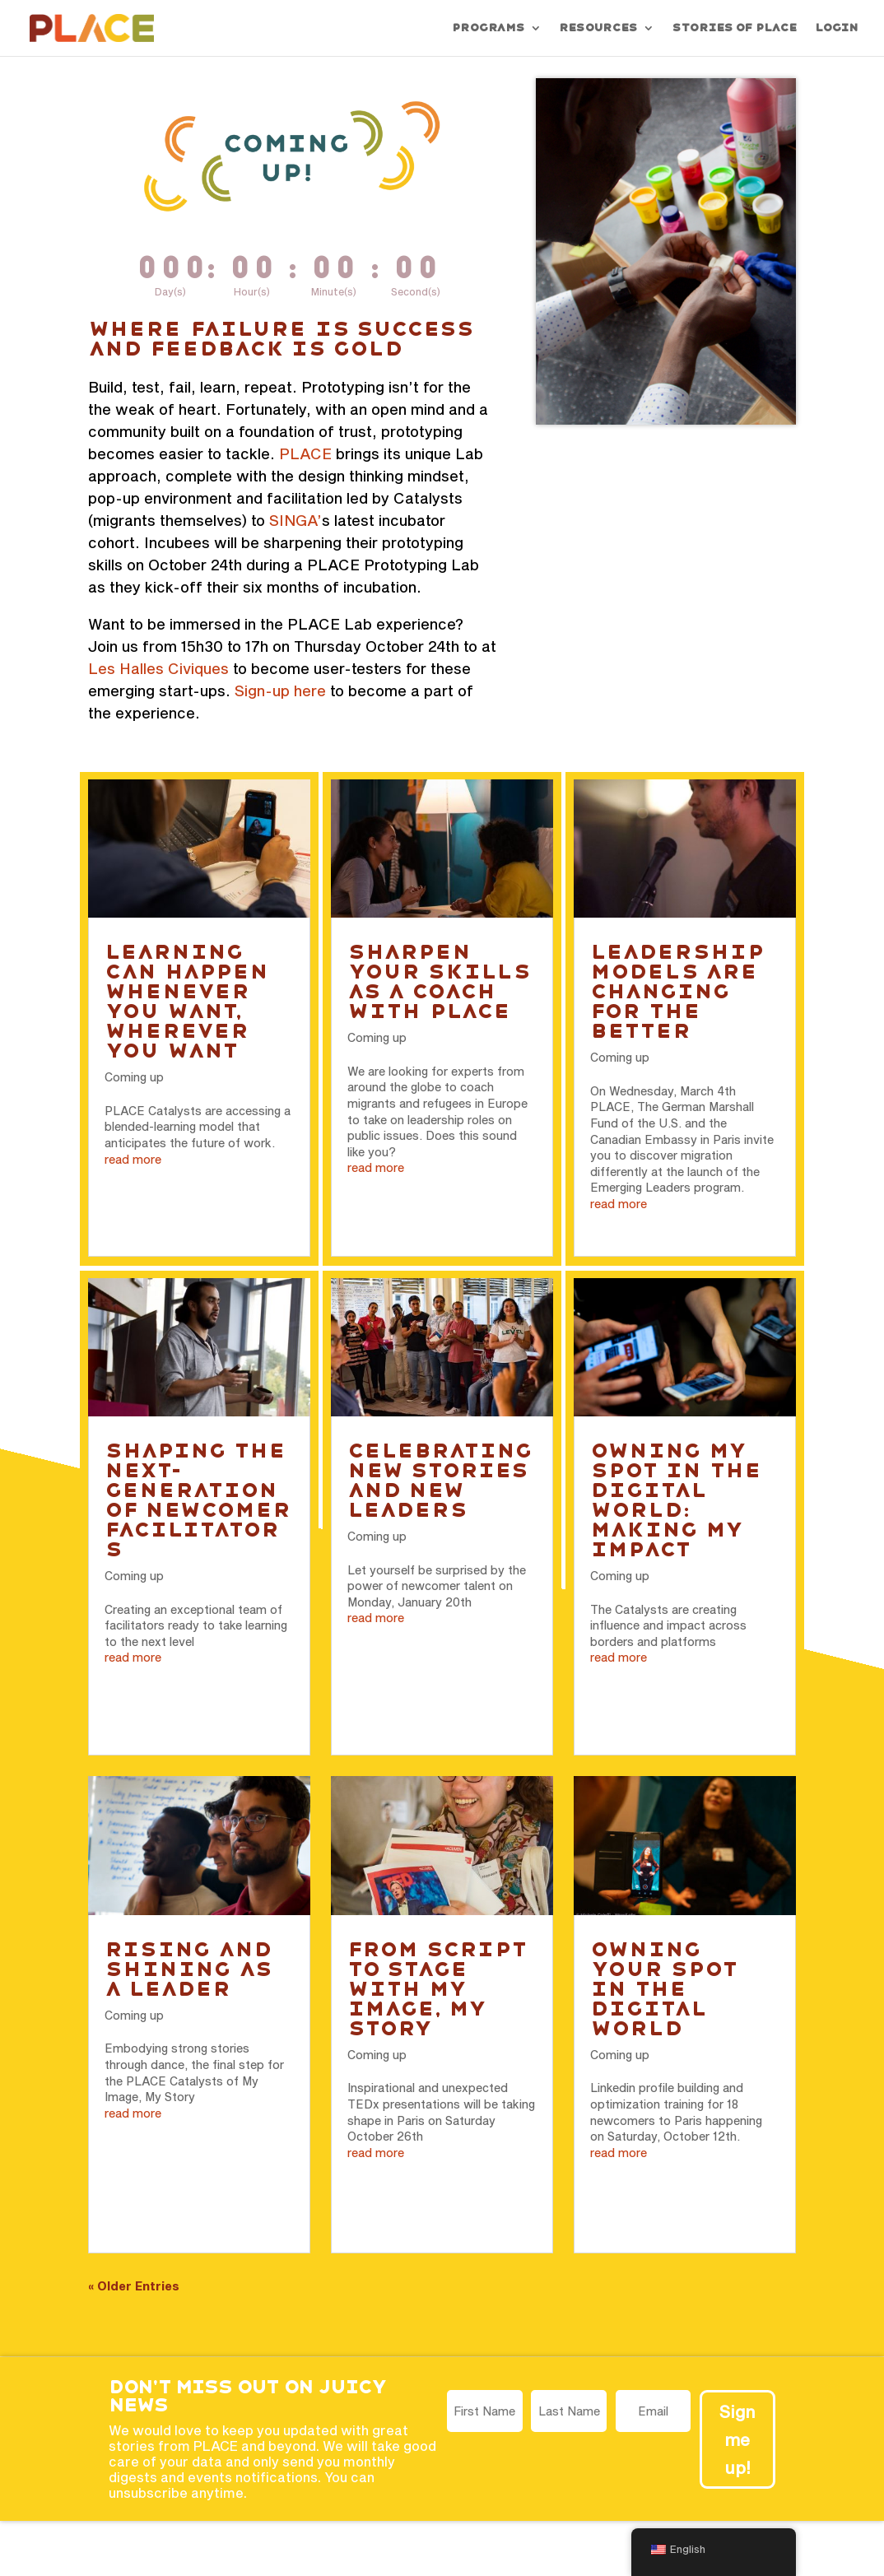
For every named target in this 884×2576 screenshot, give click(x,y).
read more (133, 1159)
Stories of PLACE (734, 28)
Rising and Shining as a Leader (188, 1969)
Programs (488, 28)
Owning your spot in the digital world (663, 1988)
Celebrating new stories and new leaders (439, 1480)
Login (836, 28)
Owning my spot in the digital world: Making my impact (675, 1500)
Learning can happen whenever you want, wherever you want (186, 1001)
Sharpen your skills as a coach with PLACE (438, 981)
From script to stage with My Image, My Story (436, 1988)
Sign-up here (280, 690)
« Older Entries (133, 2286)
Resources (598, 28)
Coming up (134, 1077)
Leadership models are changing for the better (676, 991)
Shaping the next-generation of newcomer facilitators (198, 1500)
